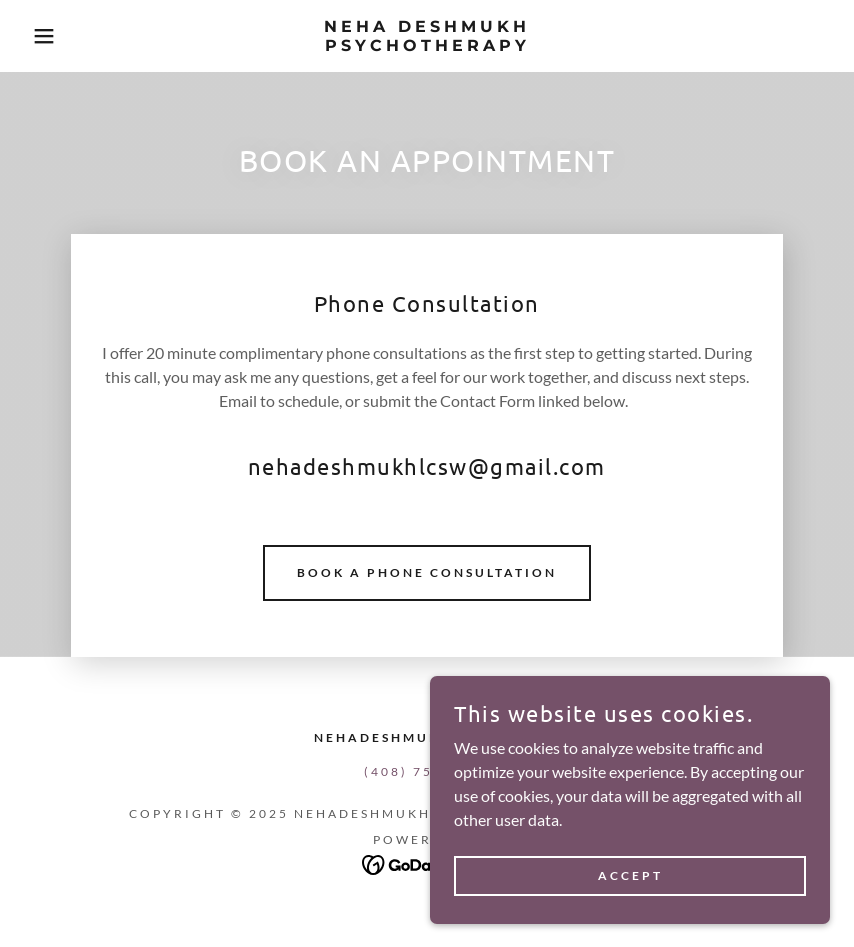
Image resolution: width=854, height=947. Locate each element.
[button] (42, 36)
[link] (426, 44)
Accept (630, 875)
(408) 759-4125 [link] (427, 771)
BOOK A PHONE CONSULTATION (427, 572)
